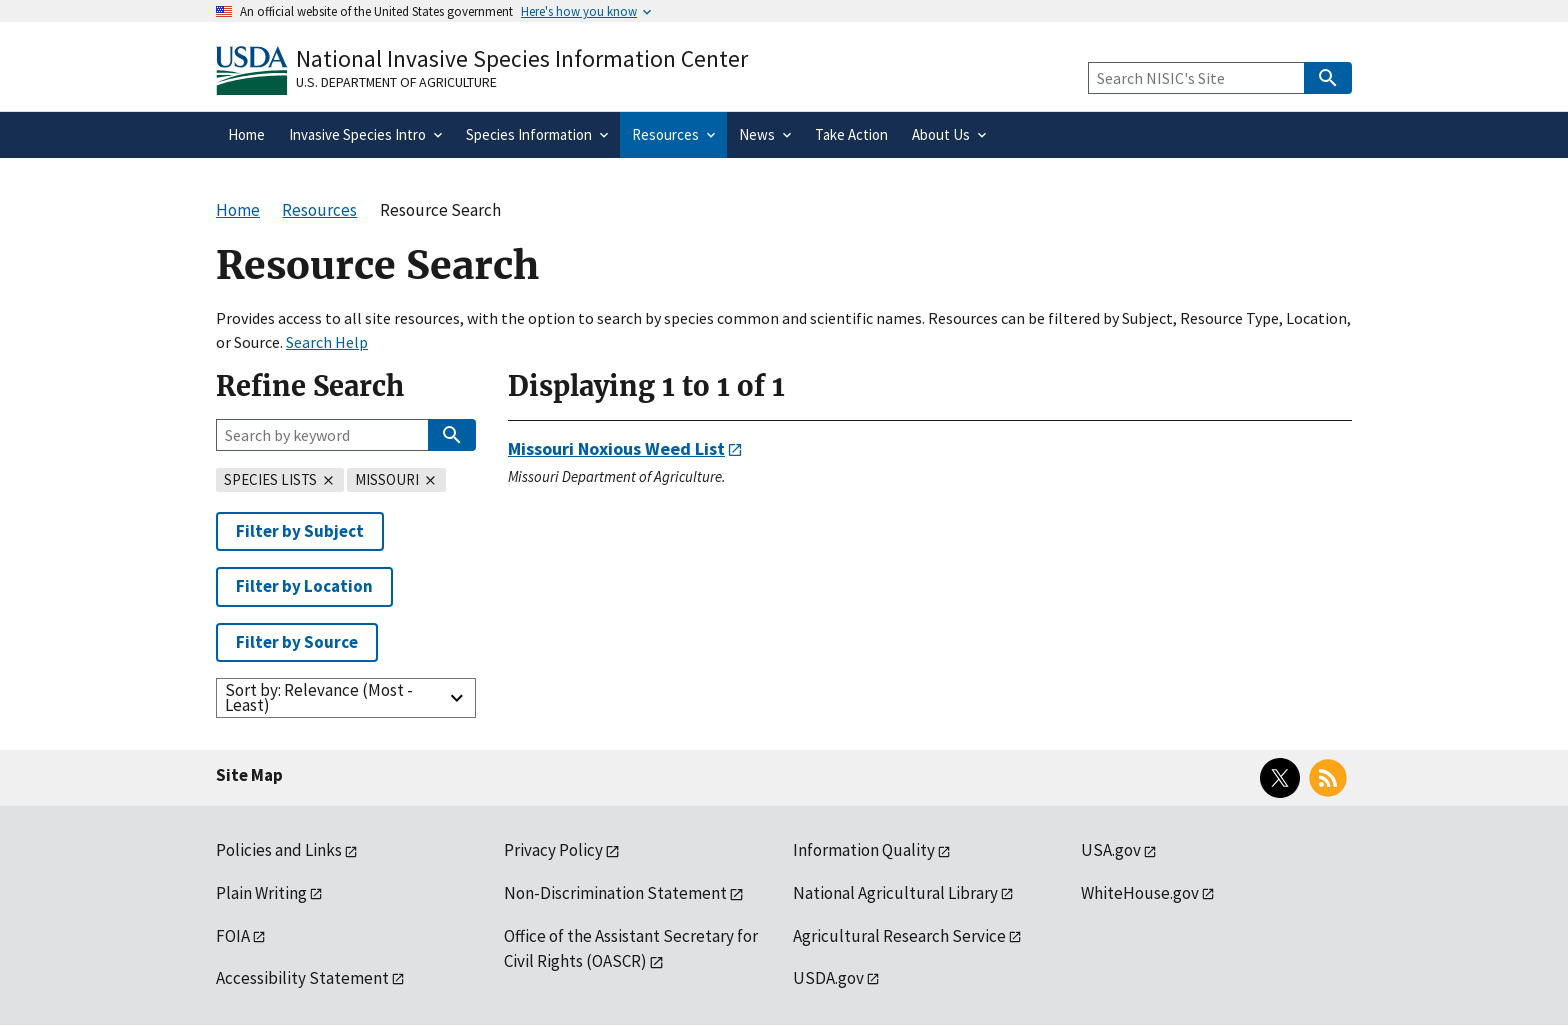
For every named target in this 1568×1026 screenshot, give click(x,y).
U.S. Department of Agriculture (396, 82)
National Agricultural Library (895, 893)
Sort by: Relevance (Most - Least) (319, 697)
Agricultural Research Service (899, 936)
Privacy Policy (553, 850)
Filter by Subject (300, 531)
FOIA (233, 936)
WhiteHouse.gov (1140, 893)
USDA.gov (828, 978)
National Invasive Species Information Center (522, 58)
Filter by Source (297, 642)
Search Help (327, 342)
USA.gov (1111, 850)
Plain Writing (261, 893)
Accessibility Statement (302, 978)
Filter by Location (304, 586)
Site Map (249, 775)
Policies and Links (279, 850)
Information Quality (864, 850)
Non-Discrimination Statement (615, 893)
